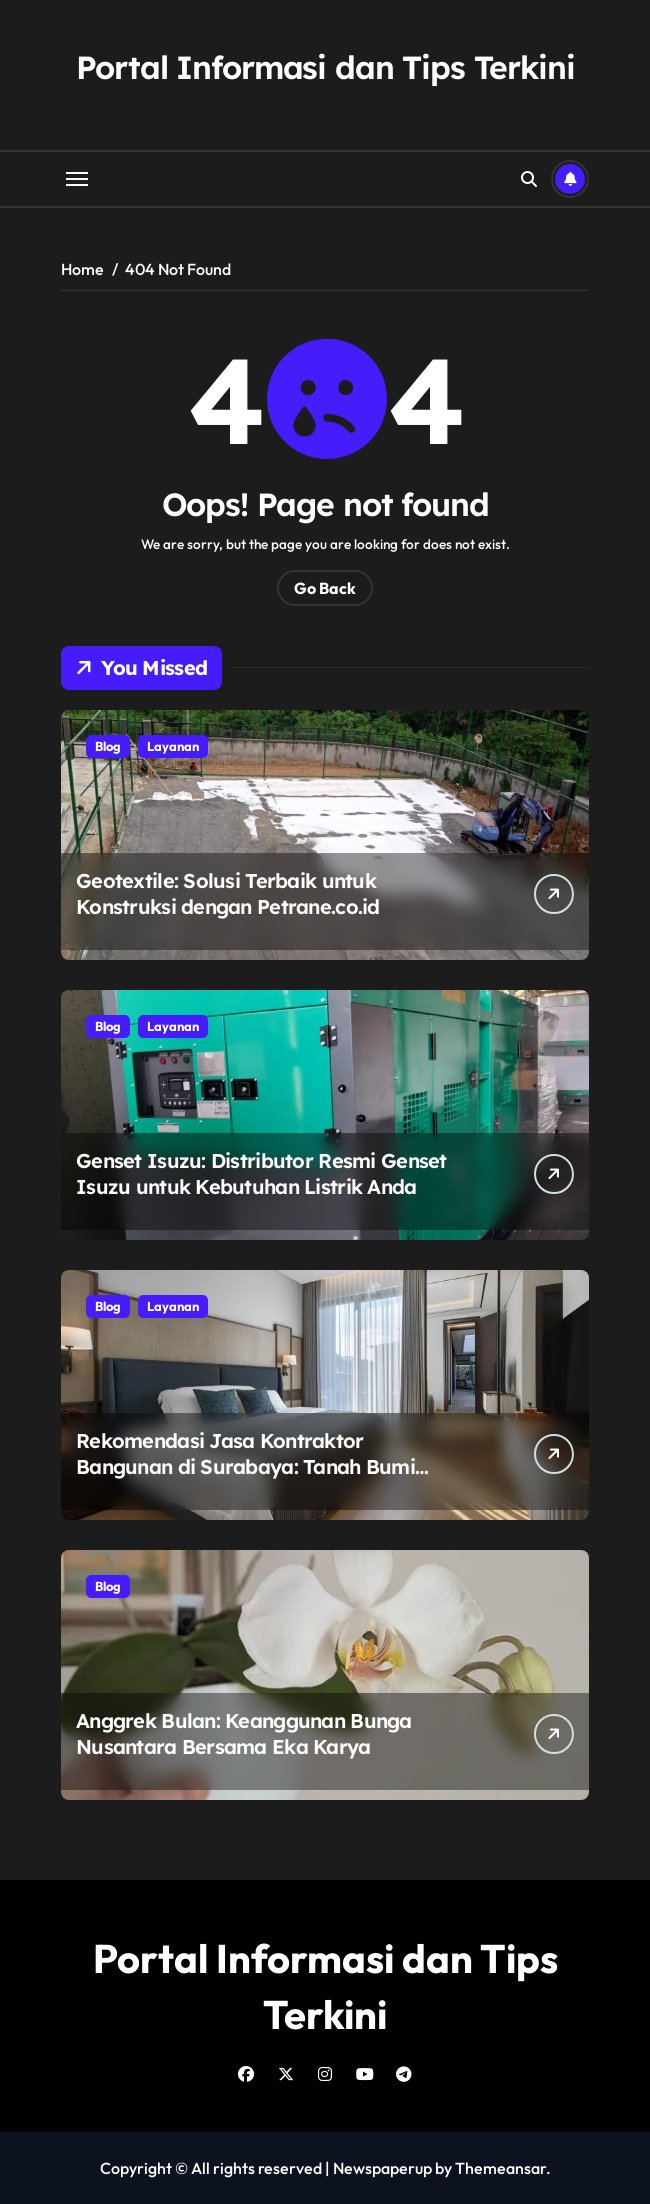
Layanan (173, 746)
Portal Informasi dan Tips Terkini (325, 67)
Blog (108, 746)
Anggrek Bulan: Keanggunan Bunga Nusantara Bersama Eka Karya (244, 1733)
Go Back (325, 588)
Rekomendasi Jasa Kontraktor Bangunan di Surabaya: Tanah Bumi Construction (245, 1466)
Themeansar (500, 2168)
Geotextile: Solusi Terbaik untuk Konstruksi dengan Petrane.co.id (228, 893)
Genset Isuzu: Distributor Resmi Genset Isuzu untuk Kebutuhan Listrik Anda (261, 1173)
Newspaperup (382, 2168)
